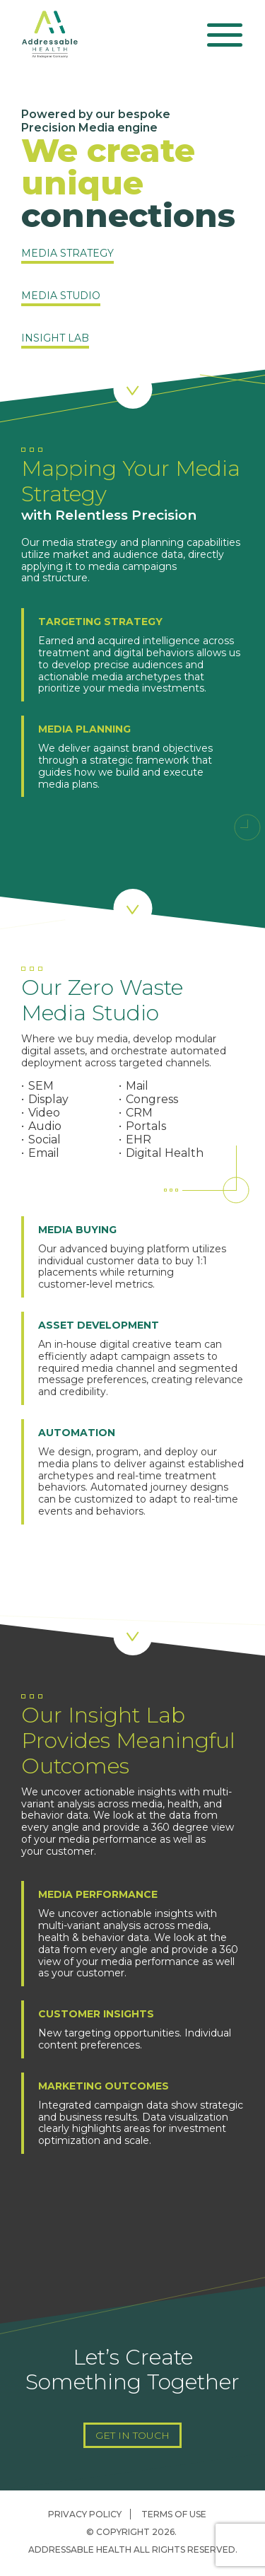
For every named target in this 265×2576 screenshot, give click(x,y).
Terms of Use (173, 2514)
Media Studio (60, 296)
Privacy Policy (85, 2514)
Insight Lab (55, 338)
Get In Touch (132, 2435)
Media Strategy (67, 254)
